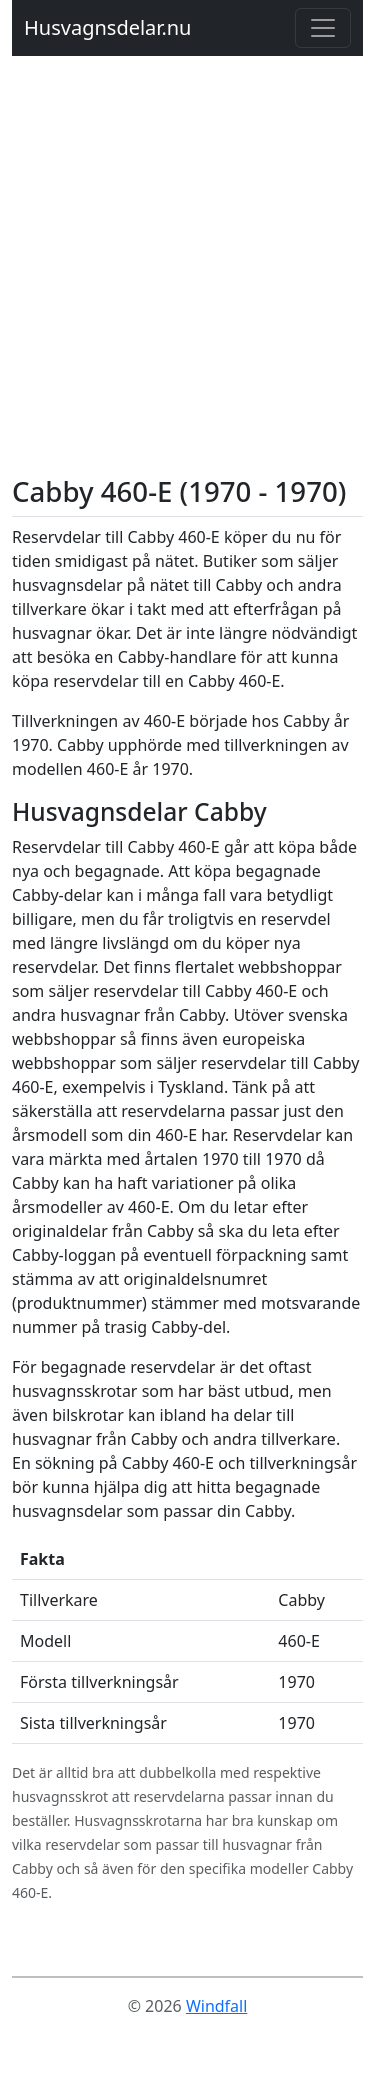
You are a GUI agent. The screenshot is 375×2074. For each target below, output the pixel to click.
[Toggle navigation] (323, 28)
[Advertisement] (187, 277)
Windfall (216, 2006)
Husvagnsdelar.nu (107, 27)
